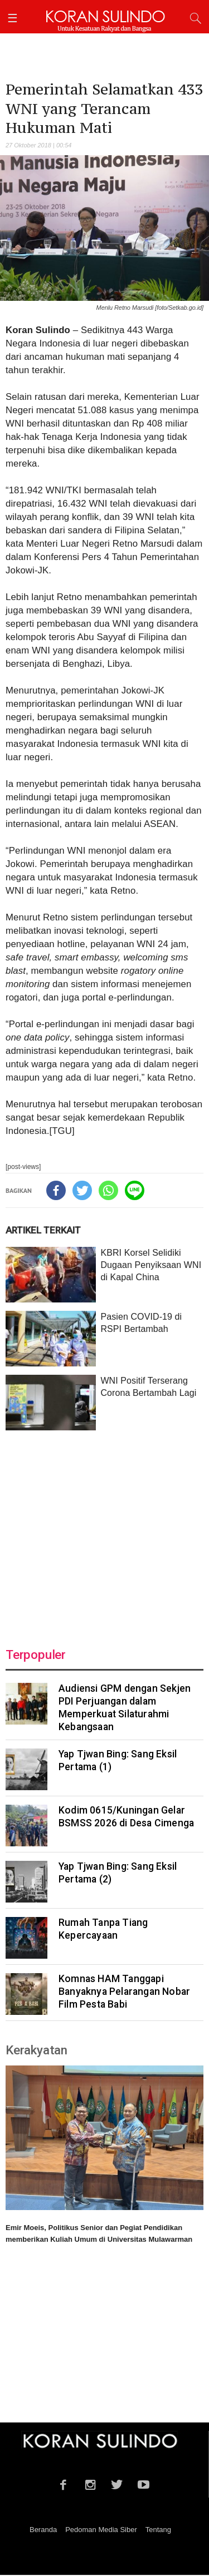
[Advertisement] (104, 1532)
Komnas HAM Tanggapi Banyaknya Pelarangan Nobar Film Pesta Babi (124, 1991)
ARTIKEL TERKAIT (43, 1230)
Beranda (43, 2529)
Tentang (158, 2529)
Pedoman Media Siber (101, 2529)
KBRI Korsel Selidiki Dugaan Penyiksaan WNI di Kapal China (150, 1265)
